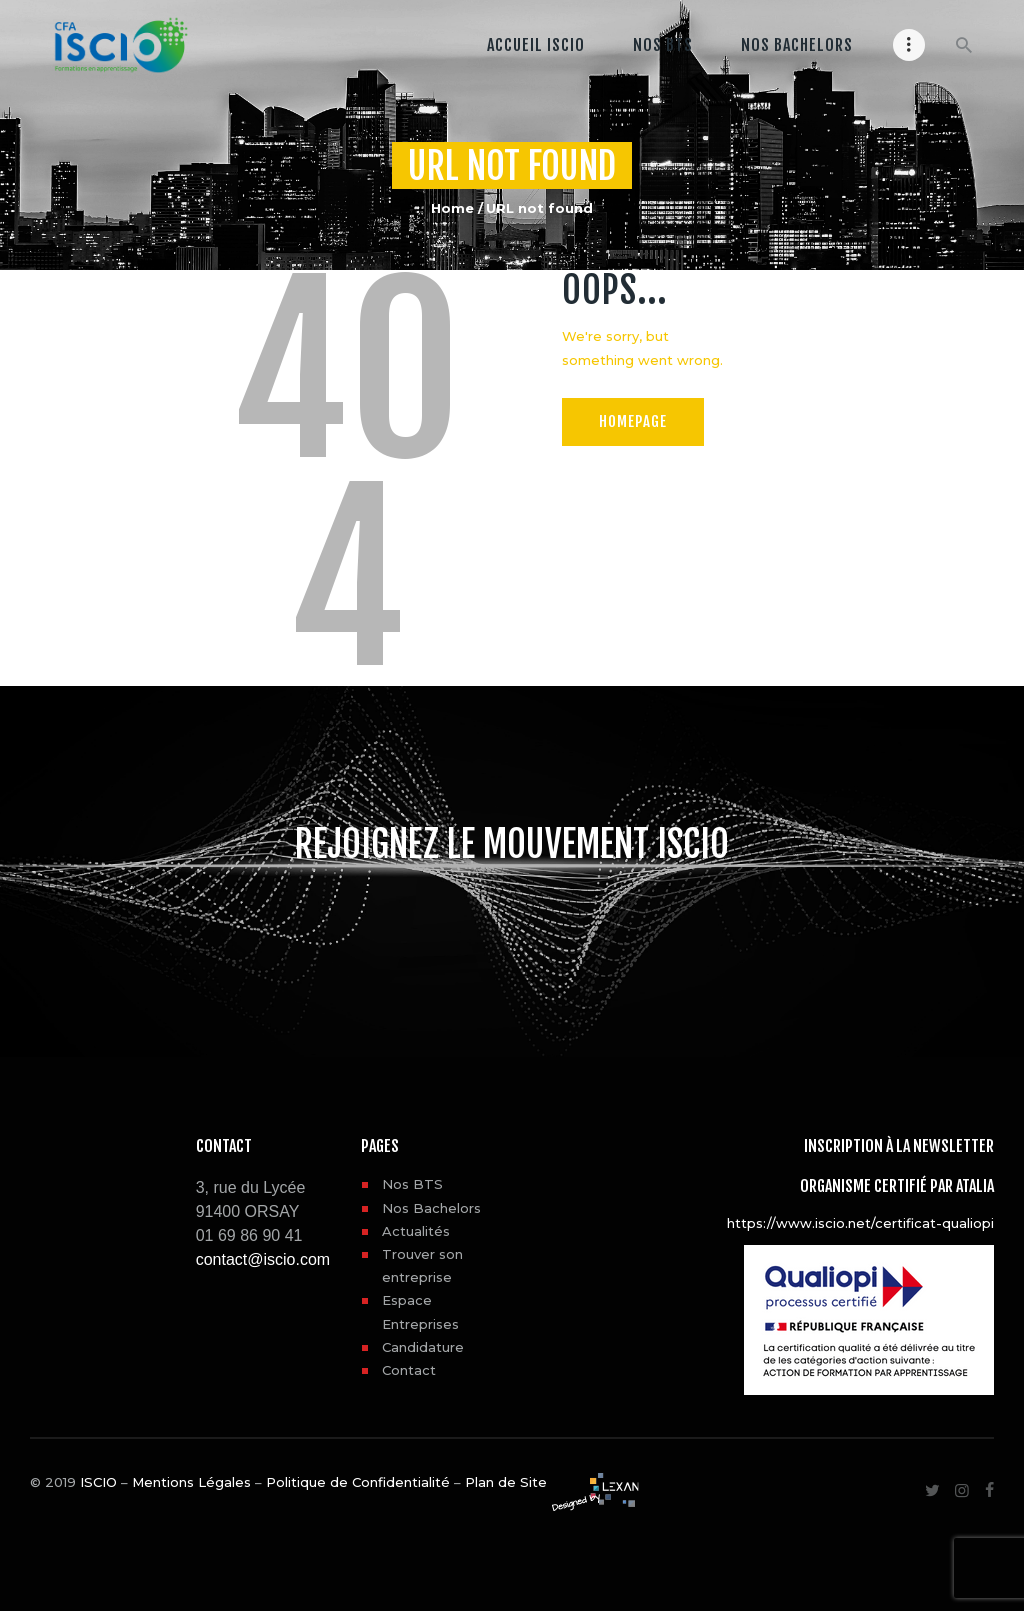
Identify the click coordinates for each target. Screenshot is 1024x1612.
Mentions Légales (191, 1482)
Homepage (636, 420)
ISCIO (98, 1482)
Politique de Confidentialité (358, 1482)
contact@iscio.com (263, 1259)
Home (452, 208)
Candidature (423, 1347)
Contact (409, 1370)
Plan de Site (506, 1482)
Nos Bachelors (431, 1208)
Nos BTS (412, 1184)
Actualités (416, 1231)
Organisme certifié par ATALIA (897, 1186)
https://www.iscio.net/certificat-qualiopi (860, 1223)
